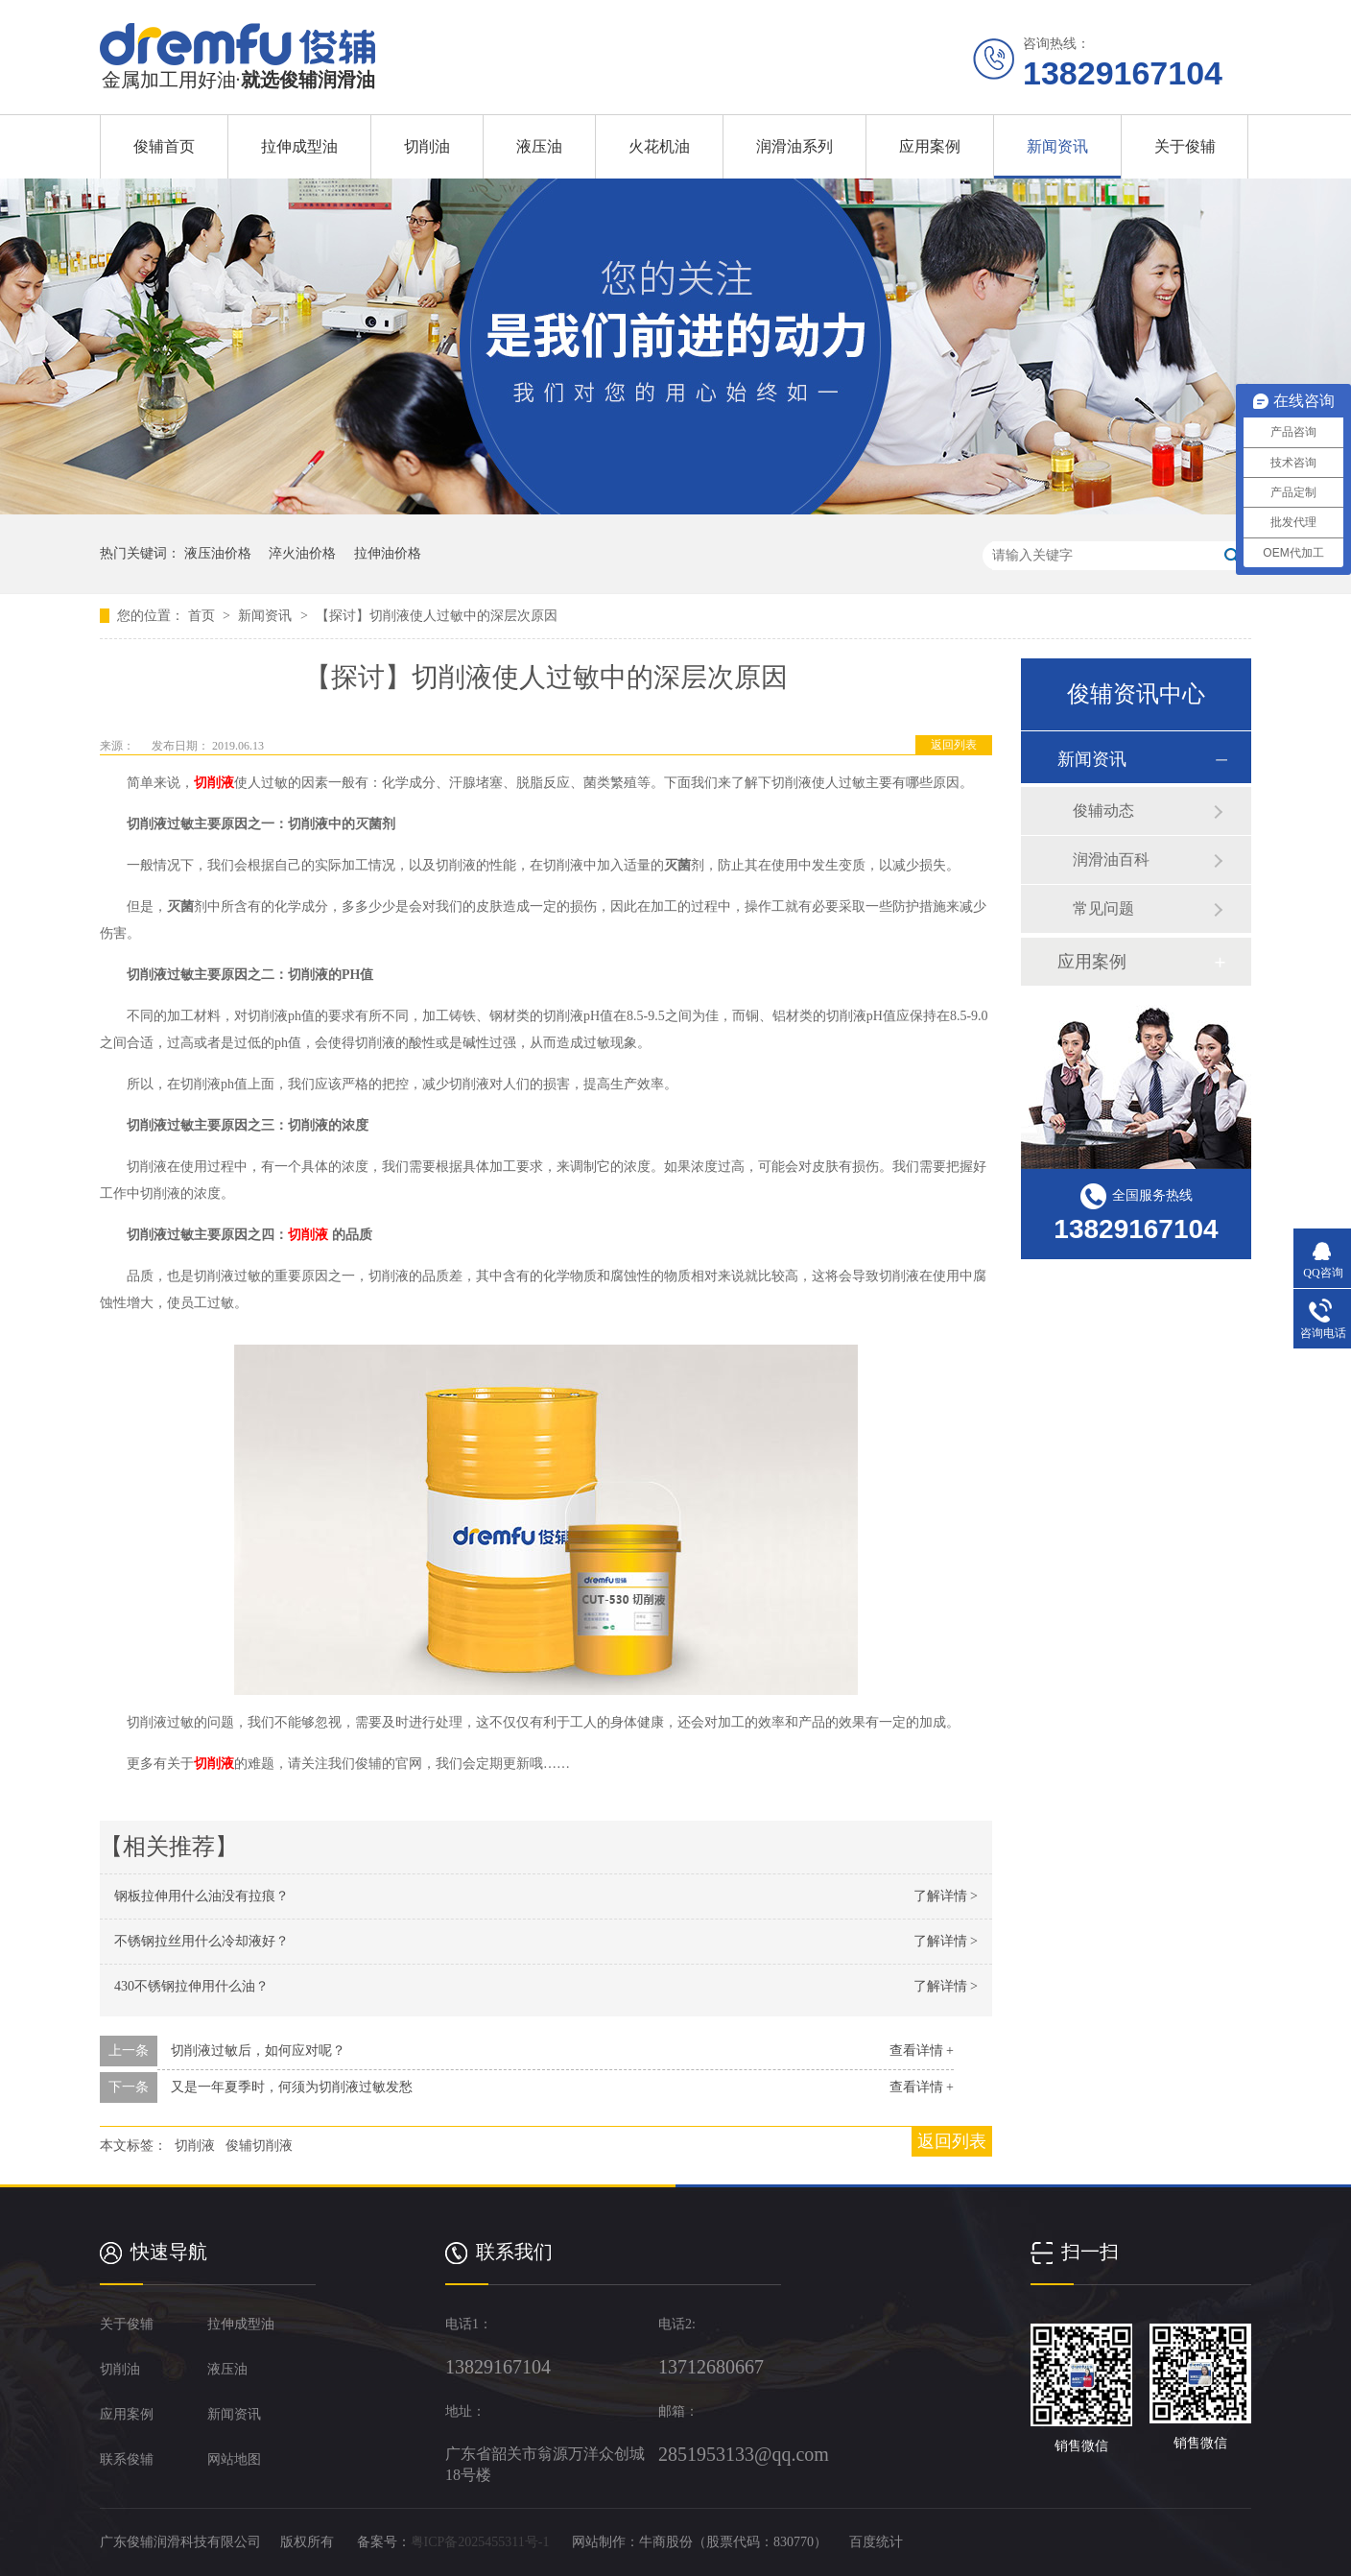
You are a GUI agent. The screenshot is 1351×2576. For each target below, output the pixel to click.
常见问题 (1103, 908)
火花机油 (659, 146)
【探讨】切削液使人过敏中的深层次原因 (436, 615)
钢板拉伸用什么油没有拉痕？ (201, 1896)
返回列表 (954, 744)
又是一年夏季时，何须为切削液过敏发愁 (292, 2087)
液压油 (539, 146)
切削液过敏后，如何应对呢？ (258, 2050)
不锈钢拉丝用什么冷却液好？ (201, 1941)
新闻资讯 (1057, 146)
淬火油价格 (302, 553)
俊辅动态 (1103, 810)
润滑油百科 (1111, 859)
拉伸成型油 (299, 146)
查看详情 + (921, 2050)
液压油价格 (217, 553)
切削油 (427, 146)
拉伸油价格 (387, 553)
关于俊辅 (1185, 146)
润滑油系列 (794, 146)
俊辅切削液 (259, 2145)
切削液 (214, 782)
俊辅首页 (164, 146)
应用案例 (929, 146)
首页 (203, 615)
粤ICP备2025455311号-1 (480, 2542)
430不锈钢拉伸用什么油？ (191, 1986)
